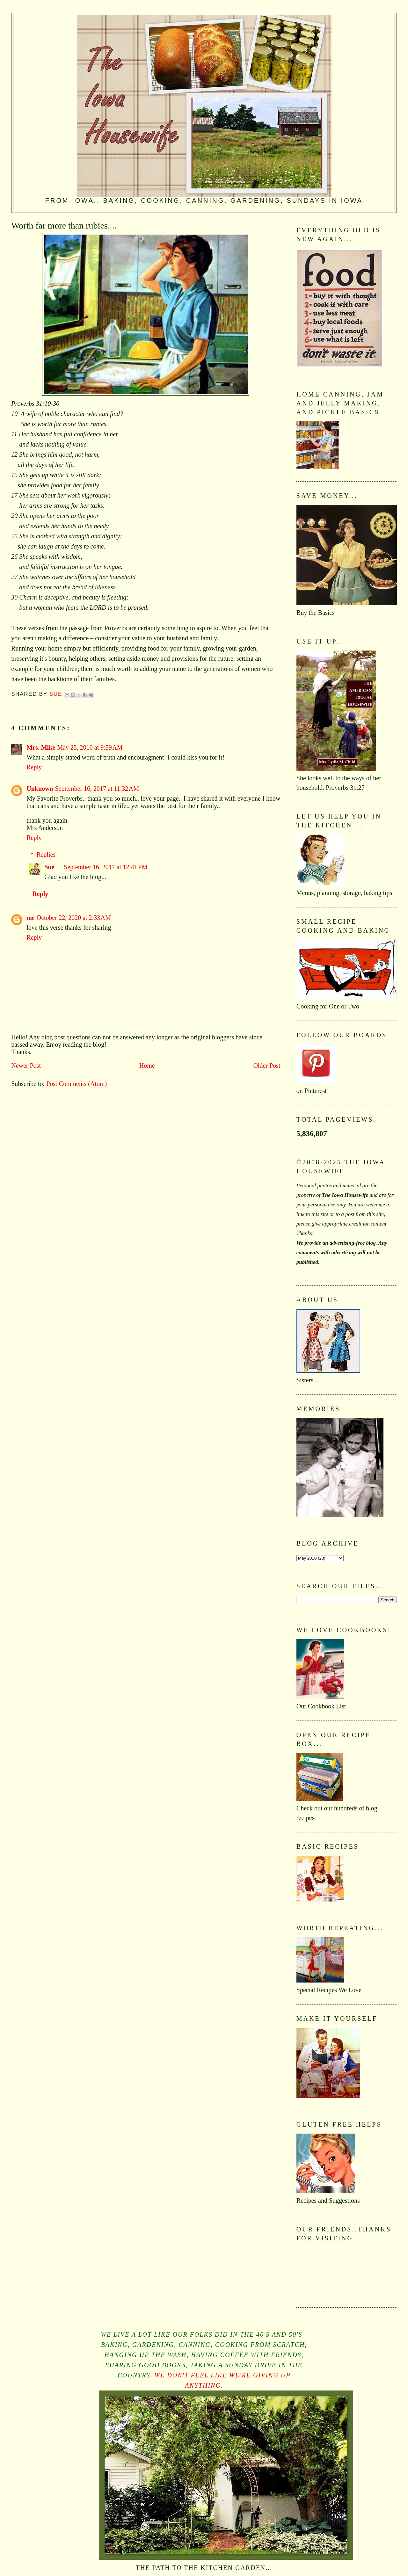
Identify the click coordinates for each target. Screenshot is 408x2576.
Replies (45, 854)
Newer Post (26, 1065)
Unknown (39, 788)
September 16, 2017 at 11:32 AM (97, 788)
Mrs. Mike (40, 747)
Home (147, 1065)
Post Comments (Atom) (76, 1083)
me (30, 917)
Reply (34, 767)
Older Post (266, 1065)
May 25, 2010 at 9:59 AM (89, 747)
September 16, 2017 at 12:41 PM (105, 866)
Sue (49, 866)
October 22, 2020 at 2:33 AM (74, 917)
